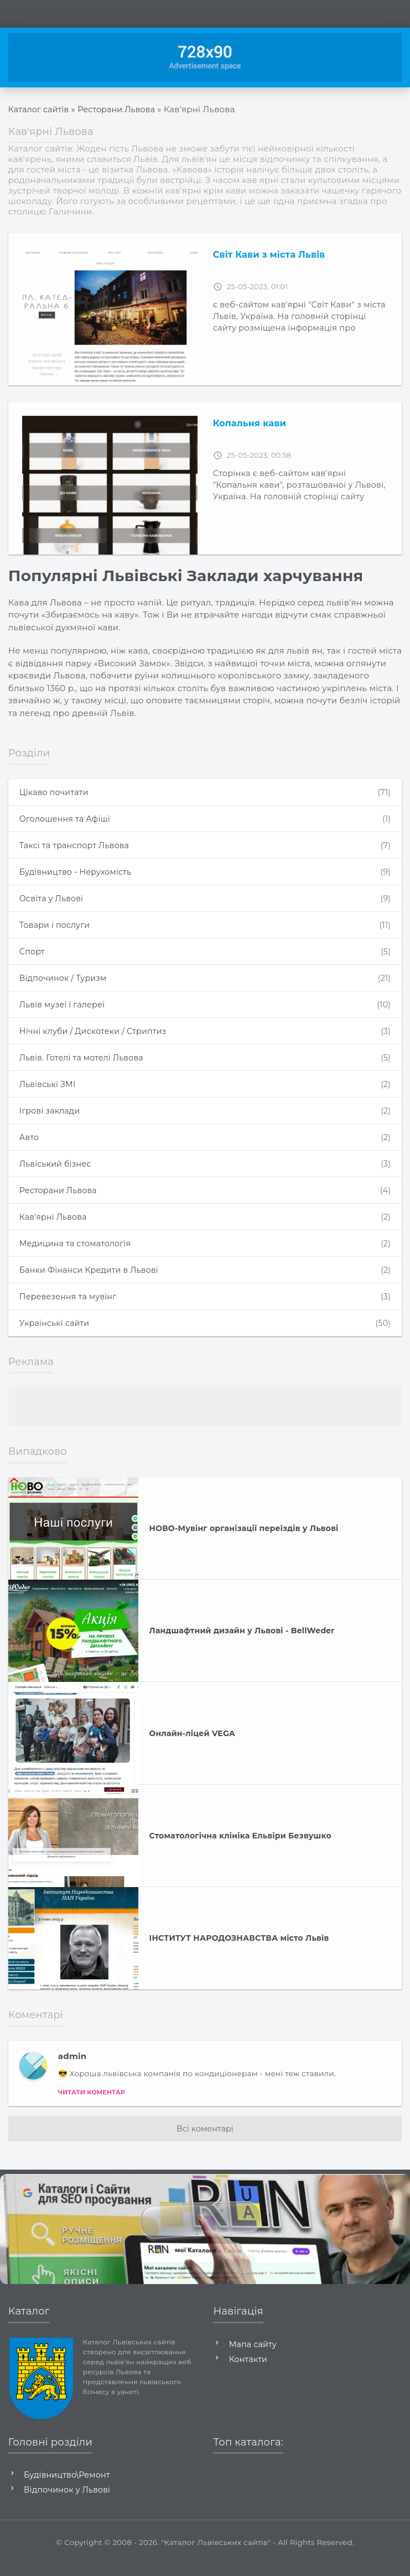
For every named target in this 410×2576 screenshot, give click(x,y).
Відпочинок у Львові (70, 2501)
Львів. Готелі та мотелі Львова (205, 1063)
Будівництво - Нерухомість (205, 874)
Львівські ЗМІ (205, 1090)
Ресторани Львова (122, 109)
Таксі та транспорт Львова (205, 847)
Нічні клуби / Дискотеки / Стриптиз (205, 1036)
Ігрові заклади (205, 1117)
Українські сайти (205, 1334)
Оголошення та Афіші (205, 819)
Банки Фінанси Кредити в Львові (205, 1280)
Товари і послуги (205, 928)
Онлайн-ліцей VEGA (192, 1745)
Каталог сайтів (40, 109)
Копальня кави (250, 423)
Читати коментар (91, 2104)
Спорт (205, 955)
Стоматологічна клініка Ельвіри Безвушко (240, 1847)
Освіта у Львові (205, 901)
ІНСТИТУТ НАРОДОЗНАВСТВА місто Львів (239, 1950)
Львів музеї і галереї (205, 1009)
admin (72, 2067)
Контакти (250, 2370)
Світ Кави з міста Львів (269, 254)
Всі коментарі (205, 2140)
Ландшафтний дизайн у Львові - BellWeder (242, 1642)
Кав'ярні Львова (205, 1226)
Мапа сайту (255, 2355)
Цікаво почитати (205, 792)
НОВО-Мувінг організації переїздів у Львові (244, 1540)
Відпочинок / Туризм (205, 982)
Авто (205, 1145)
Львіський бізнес (205, 1172)
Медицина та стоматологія (205, 1253)
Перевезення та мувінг (205, 1307)
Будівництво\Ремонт (70, 2486)
